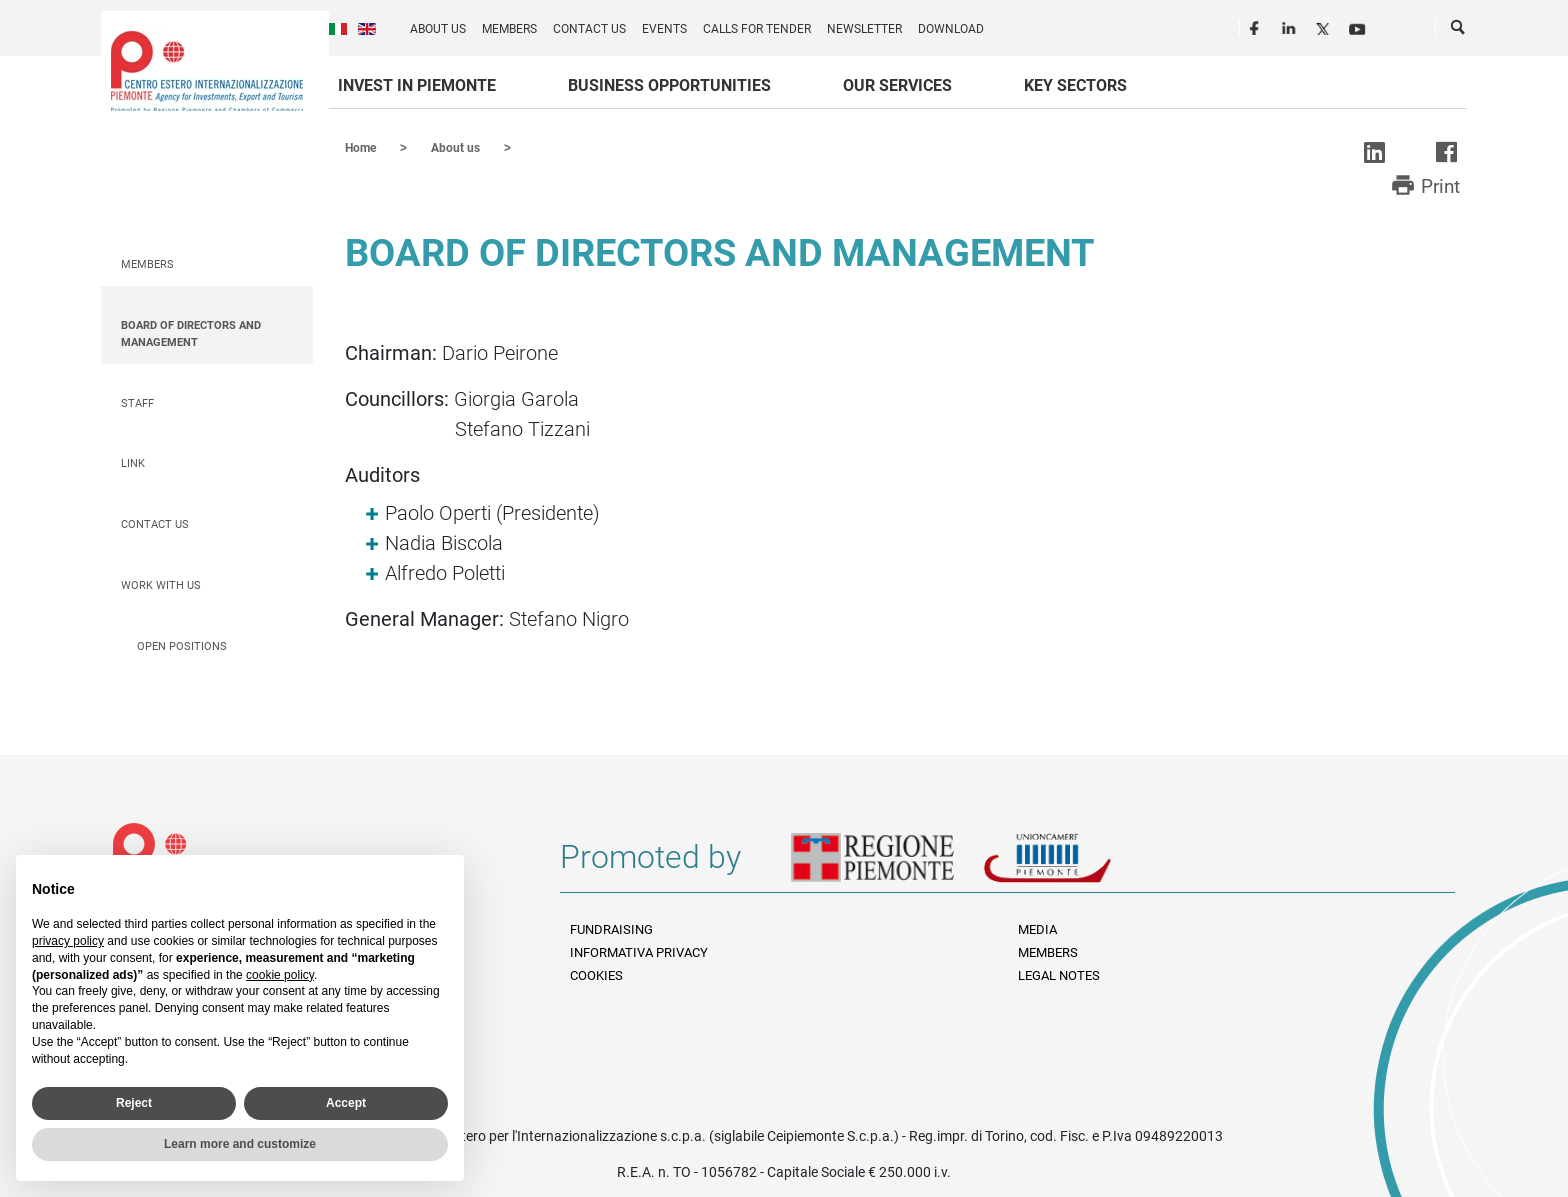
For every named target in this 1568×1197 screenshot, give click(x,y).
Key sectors (1075, 85)
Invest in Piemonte (417, 85)
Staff (137, 402)
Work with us (161, 584)
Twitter (1325, 26)
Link (133, 462)
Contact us (589, 29)
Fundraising (611, 928)
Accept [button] (346, 1103)
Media (1037, 928)
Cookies (596, 974)
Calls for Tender (757, 29)
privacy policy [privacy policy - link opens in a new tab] (68, 941)
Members (509, 29)
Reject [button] (134, 1103)
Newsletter (864, 29)
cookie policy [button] (280, 975)
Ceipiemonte (207, 71)
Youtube (1359, 26)
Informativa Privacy (639, 951)
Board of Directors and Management (191, 333)
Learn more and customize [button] (240, 1144)
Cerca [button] (1459, 31)
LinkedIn (1291, 26)
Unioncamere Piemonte (1075, 864)
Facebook (1257, 26)
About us (438, 29)
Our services (897, 85)
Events (664, 29)
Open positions (182, 645)
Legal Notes (1059, 974)
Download (951, 29)
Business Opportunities (669, 85)
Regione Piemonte (887, 864)
